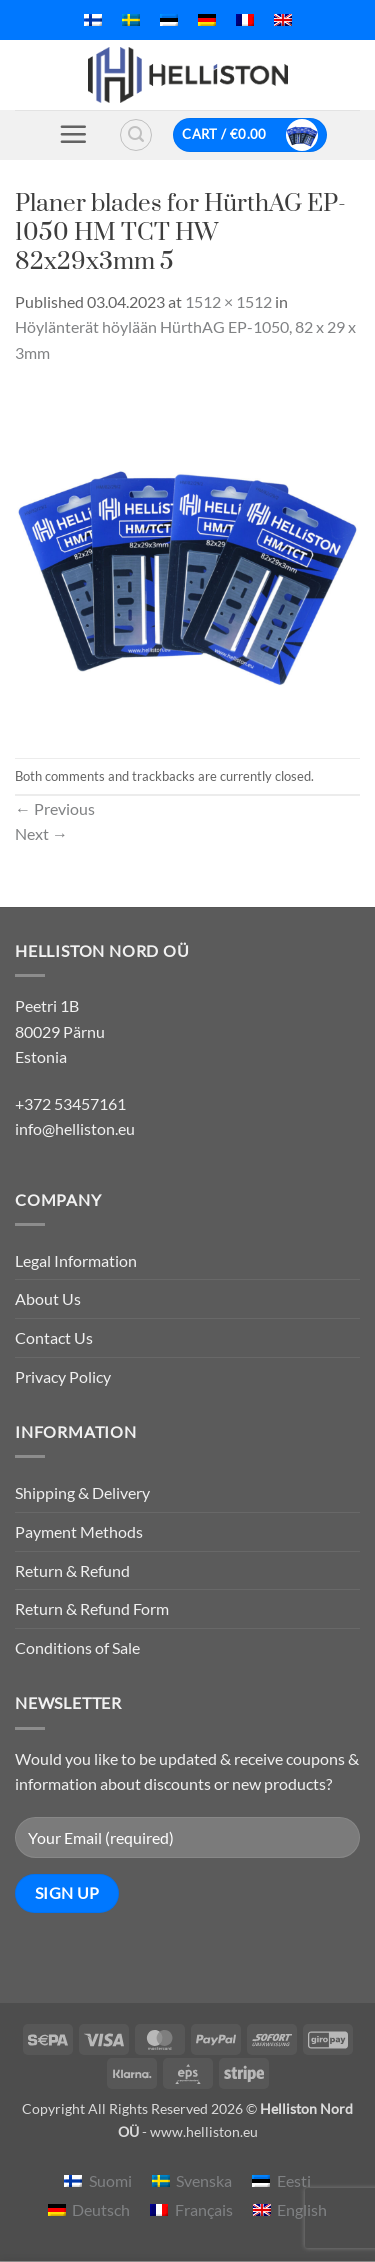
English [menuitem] (302, 2209)
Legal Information (76, 1260)
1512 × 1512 (228, 301)
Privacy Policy (63, 1376)
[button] (73, 134)
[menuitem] (93, 20)
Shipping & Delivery (82, 1492)
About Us (48, 1298)
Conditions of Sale (77, 1647)
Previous (55, 808)
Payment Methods (79, 1531)
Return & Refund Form (92, 1608)
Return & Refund (72, 1570)
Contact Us (54, 1337)
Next (41, 833)
